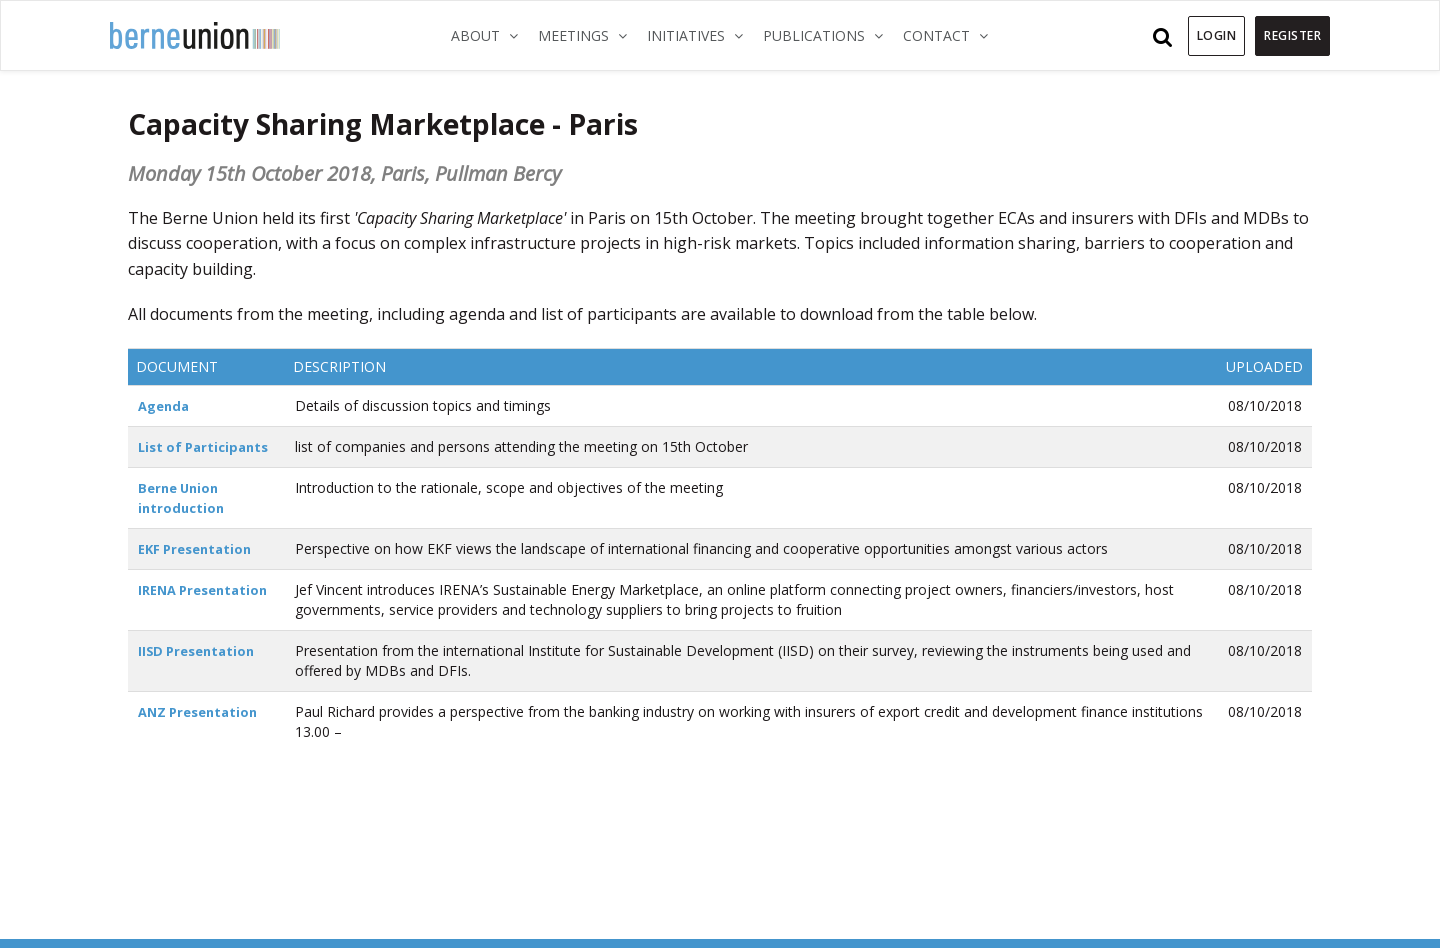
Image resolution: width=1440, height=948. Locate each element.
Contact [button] (950, 35)
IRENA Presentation (208, 589)
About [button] (489, 35)
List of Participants (208, 446)
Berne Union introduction (183, 497)
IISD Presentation (200, 650)
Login (1217, 35)
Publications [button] (828, 35)
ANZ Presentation (202, 711)
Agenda (166, 405)
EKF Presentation (199, 548)
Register (1292, 35)
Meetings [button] (587, 35)
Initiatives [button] (700, 35)
